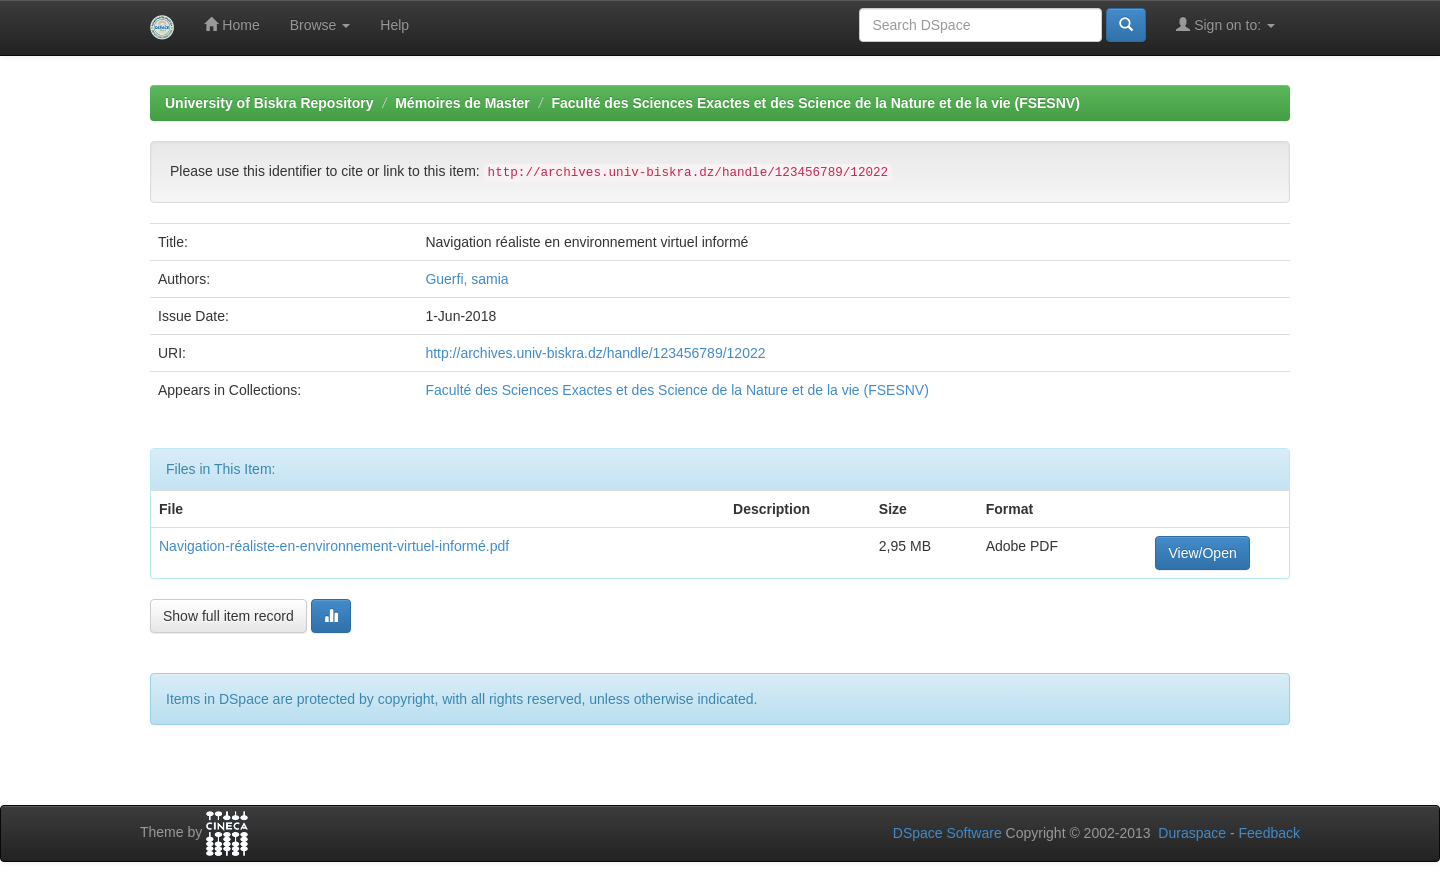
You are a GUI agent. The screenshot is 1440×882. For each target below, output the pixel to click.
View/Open (1202, 553)
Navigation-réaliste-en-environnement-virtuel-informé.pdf (334, 546)
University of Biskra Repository (269, 103)
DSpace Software (947, 833)
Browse (320, 25)
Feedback (1269, 833)
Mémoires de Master (462, 103)
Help (394, 25)
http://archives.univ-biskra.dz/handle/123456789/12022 (595, 353)
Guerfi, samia (466, 279)
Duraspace (1192, 833)
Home (231, 24)
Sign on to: (1225, 24)
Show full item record (228, 616)
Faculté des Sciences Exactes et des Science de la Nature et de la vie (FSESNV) (815, 103)
